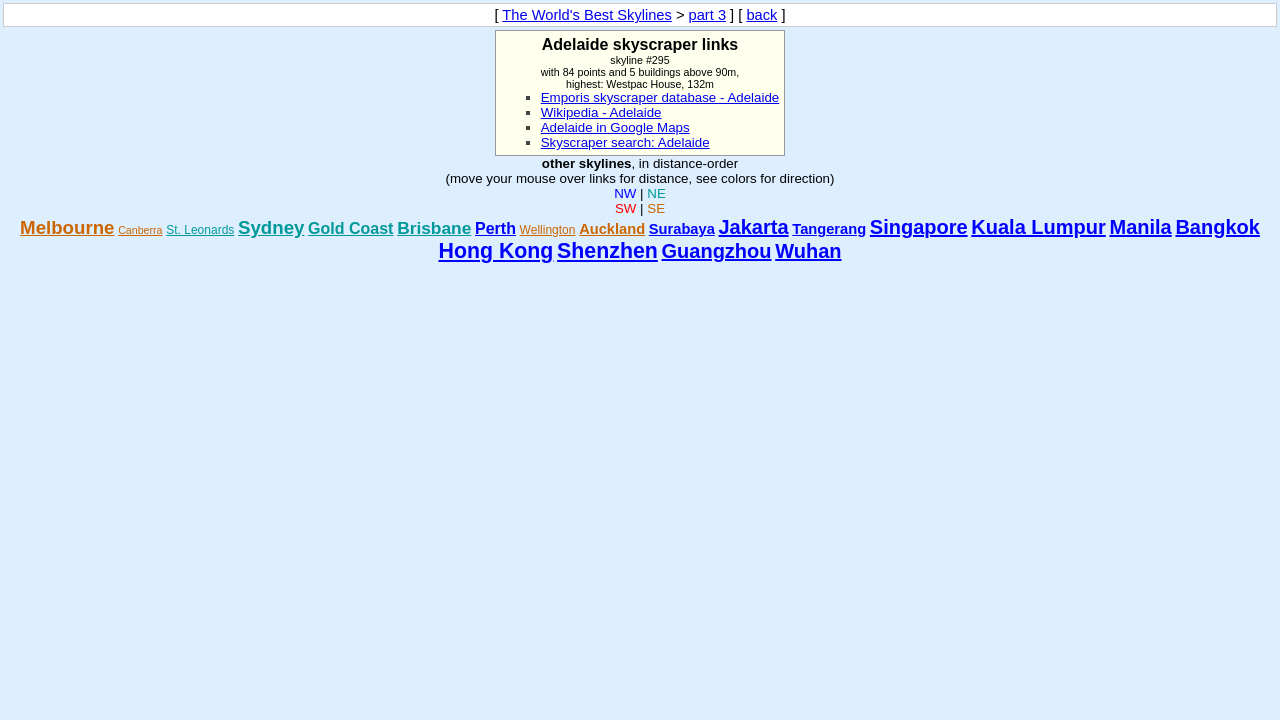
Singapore (919, 227)
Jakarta (754, 227)
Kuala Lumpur (1038, 227)
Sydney (271, 227)
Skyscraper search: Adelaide (625, 142)
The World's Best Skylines (587, 15)
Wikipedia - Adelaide (601, 112)
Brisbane (434, 228)
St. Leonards (200, 230)
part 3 (707, 15)
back (761, 15)
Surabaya (682, 229)
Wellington (548, 230)
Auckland (612, 229)
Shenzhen (607, 251)
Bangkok (1217, 227)
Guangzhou (717, 251)
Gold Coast (350, 228)
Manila (1140, 227)
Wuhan (808, 251)
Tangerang (829, 229)
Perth (495, 228)
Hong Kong (495, 251)
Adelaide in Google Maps (615, 127)
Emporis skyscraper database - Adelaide (660, 97)
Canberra (140, 230)
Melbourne (67, 227)
